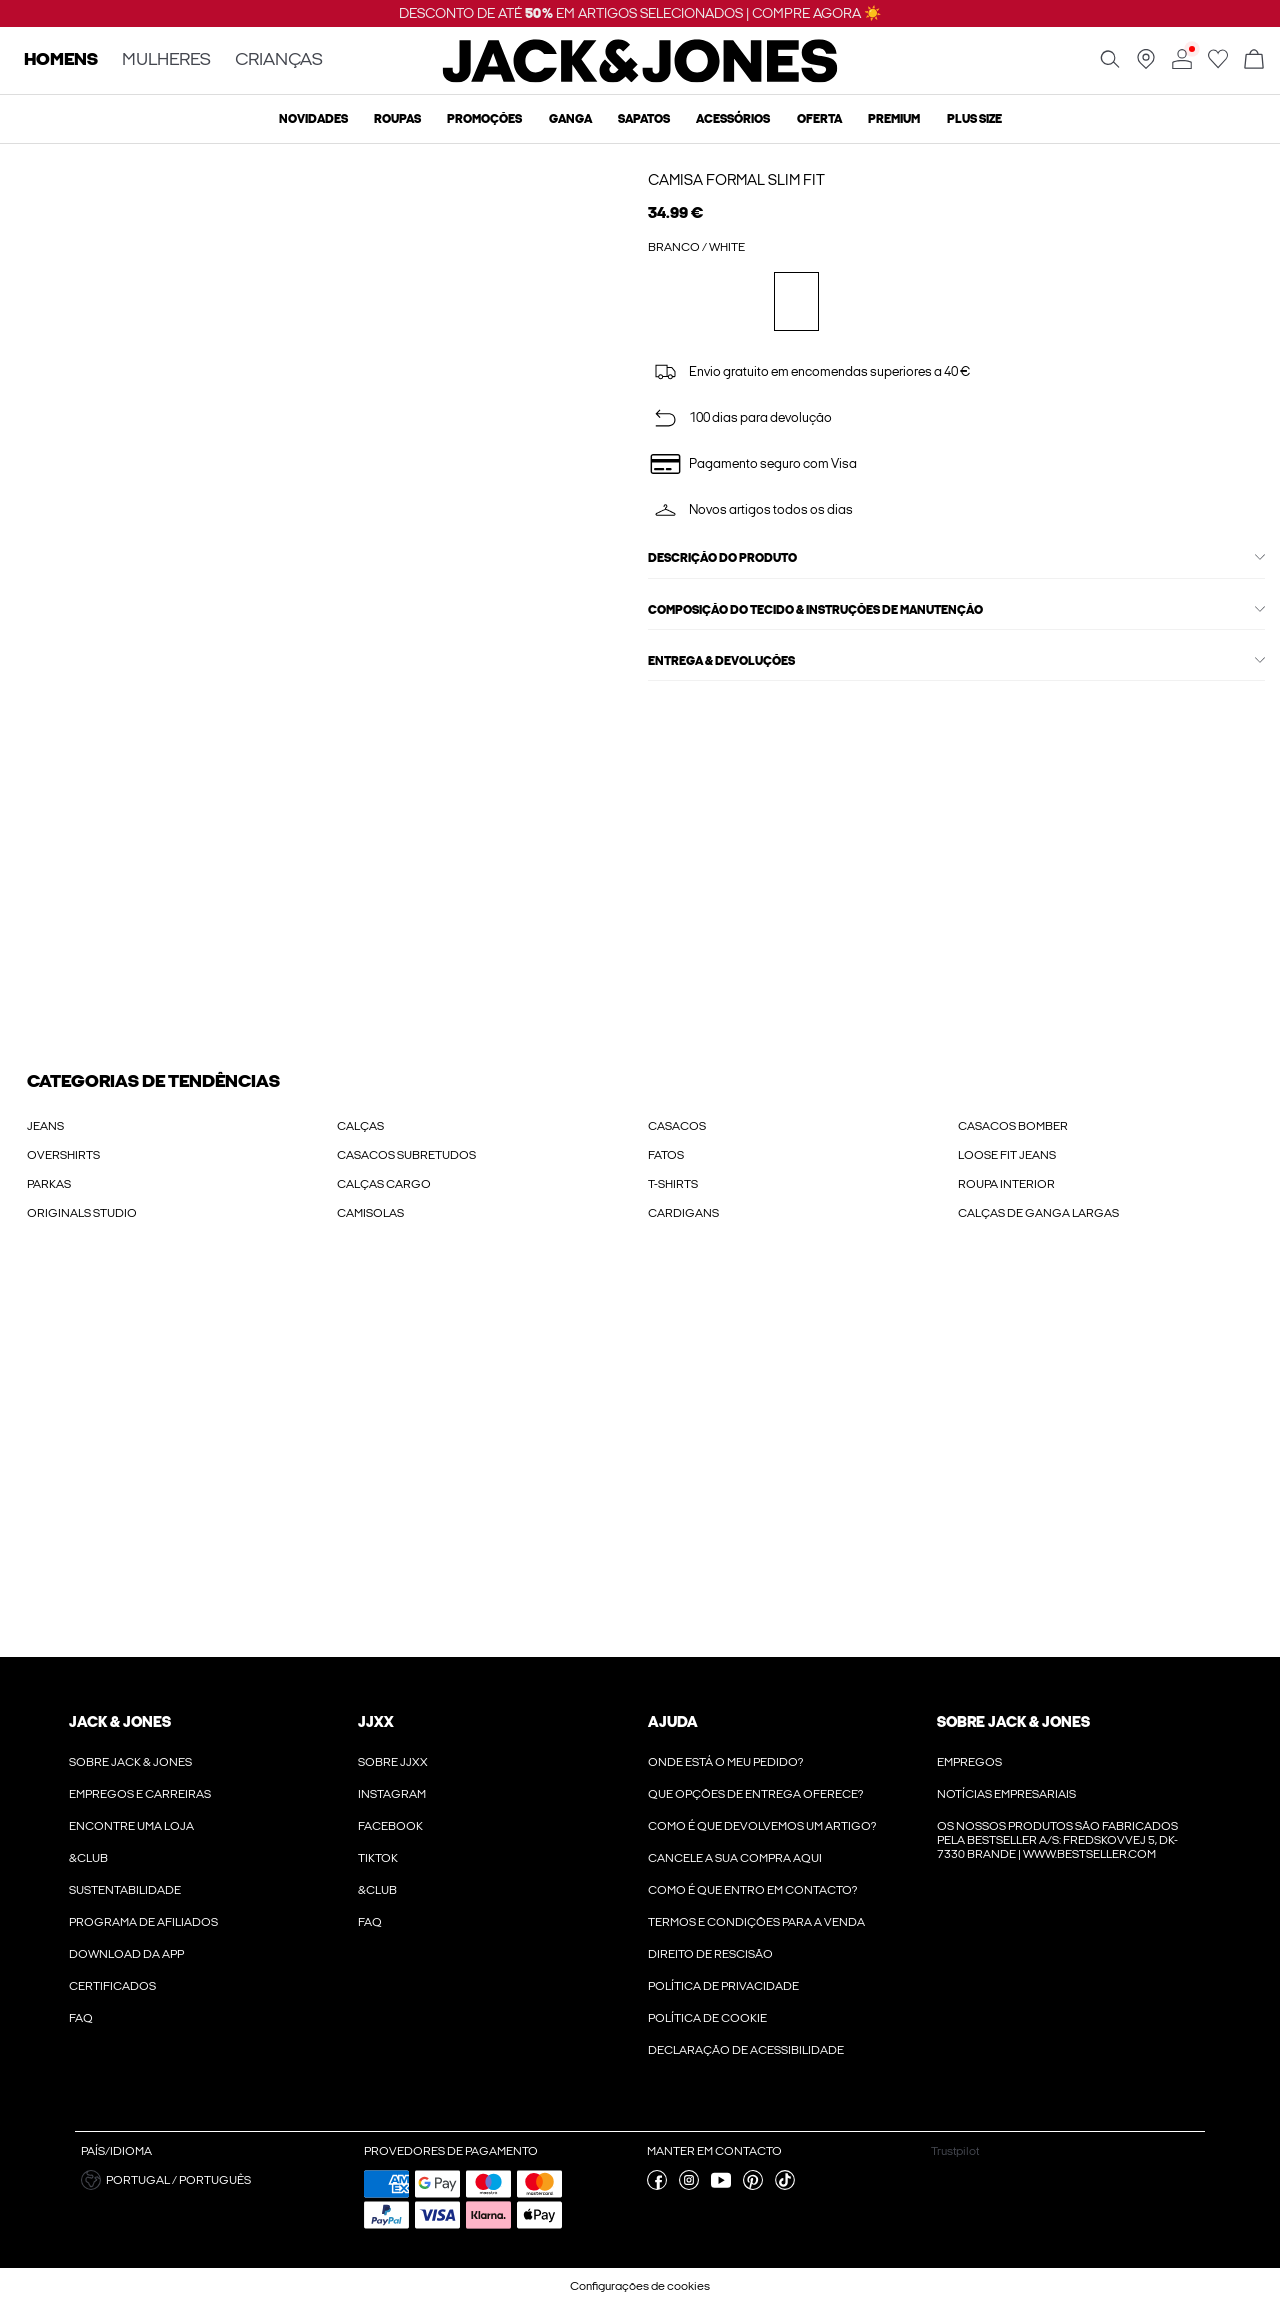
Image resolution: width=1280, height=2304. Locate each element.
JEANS (45, 1126)
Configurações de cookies (640, 2286)
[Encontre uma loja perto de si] (1146, 65)
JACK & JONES (120, 1722)
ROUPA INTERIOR (1006, 1184)
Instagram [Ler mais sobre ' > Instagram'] (392, 1794)
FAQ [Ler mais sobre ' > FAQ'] (81, 2018)
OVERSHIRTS (63, 1155)
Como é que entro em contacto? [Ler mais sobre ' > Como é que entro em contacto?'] (752, 1890)
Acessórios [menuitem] (733, 119)
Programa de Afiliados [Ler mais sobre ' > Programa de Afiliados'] (143, 1922)
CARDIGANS (683, 1213)
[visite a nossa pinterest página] (753, 2186)
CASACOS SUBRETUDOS (406, 1155)
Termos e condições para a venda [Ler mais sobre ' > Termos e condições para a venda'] (756, 1922)
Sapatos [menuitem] (644, 119)
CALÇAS (360, 1126)
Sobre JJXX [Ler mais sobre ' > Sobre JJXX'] (393, 1762)
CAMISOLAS (370, 1213)
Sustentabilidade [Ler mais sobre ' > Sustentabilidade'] (125, 1890)
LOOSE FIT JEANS (1007, 1155)
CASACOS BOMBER (1013, 1126)
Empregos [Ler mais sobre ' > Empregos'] (969, 1762)
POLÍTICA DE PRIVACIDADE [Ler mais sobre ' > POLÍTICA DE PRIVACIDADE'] (723, 1986)
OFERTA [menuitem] (819, 119)
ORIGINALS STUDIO (82, 1213)
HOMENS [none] (61, 60)
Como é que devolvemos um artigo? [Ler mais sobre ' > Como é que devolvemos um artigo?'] (762, 1826)
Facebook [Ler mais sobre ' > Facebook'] (390, 1826)
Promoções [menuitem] (484, 119)
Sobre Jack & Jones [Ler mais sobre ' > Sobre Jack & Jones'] (130, 1762)
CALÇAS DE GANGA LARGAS (1038, 1213)
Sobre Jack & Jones (1013, 1722)
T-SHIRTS (673, 1184)
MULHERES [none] (166, 60)
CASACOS (677, 1126)
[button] (215, 2180)
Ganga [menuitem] (570, 119)
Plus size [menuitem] (974, 119)
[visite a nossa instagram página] (689, 2186)
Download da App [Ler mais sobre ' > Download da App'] (126, 1954)
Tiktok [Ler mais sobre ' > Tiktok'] (378, 1858)
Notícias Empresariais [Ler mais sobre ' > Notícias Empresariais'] (1006, 1794)
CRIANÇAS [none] (279, 60)
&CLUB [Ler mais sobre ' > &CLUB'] (88, 1858)
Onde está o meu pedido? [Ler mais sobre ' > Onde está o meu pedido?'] (725, 1762)
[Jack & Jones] (640, 78)
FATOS (666, 1155)
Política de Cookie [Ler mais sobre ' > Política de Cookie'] (707, 2018)
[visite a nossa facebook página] (657, 2186)
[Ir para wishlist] (1218, 65)
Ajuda (673, 1722)
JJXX (376, 1722)
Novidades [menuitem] (313, 119)
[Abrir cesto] (1254, 60)
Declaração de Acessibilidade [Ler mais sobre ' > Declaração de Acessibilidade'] (746, 2050)
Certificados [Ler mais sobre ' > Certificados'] (112, 1986)
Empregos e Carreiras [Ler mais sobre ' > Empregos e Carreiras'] (140, 1794)
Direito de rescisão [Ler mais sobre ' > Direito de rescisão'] (710, 1954)
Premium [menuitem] (894, 119)
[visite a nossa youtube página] (721, 2186)
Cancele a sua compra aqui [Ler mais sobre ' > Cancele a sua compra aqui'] (735, 1858)
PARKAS (49, 1184)
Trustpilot (955, 2151)
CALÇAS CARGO (384, 1184)
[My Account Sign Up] (640, 1460)
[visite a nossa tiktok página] (785, 2186)
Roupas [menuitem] (397, 119)
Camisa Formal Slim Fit (736, 180)
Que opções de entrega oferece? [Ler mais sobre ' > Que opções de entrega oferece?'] (755, 1794)
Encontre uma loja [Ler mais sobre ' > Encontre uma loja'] (131, 1826)
